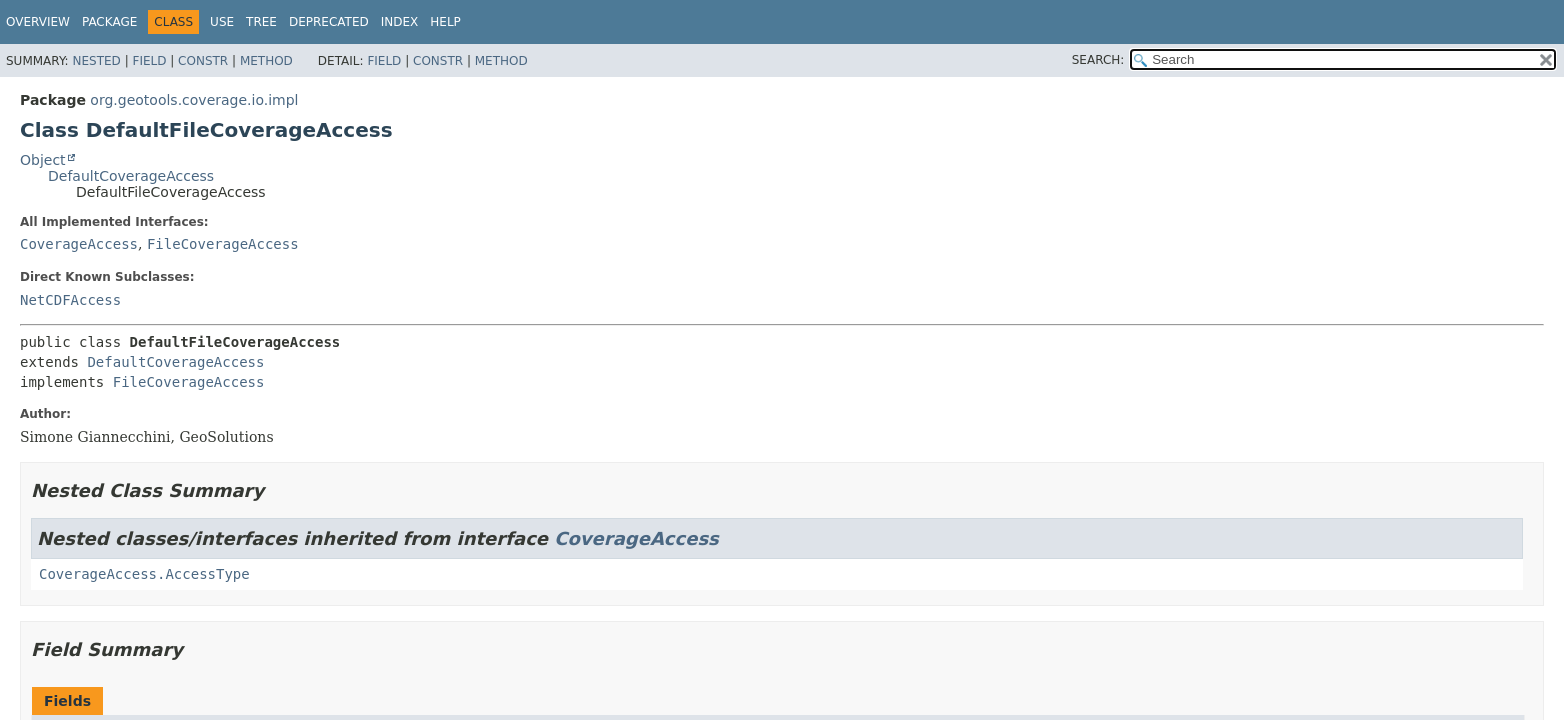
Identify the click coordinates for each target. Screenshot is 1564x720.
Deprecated (329, 22)
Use (222, 22)
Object (43, 160)
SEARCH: (1098, 60)
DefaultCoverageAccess (131, 176)
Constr (203, 61)
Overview (38, 22)
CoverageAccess (79, 244)
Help (445, 22)
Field (149, 61)
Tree (261, 22)
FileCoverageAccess (223, 244)
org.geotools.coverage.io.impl (194, 100)
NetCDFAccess (70, 300)
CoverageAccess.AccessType (144, 574)
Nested (96, 61)
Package (109, 22)
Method (266, 61)
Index (400, 22)
